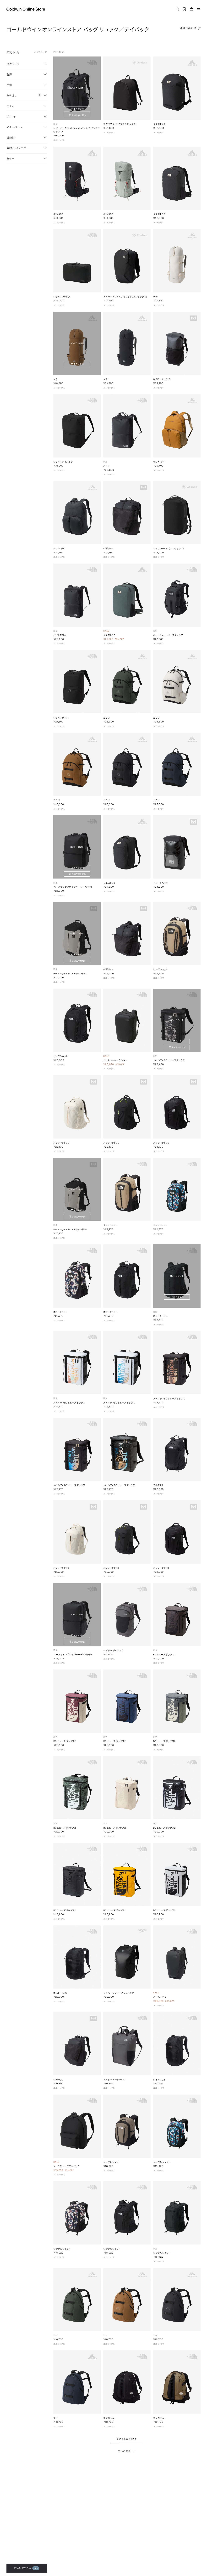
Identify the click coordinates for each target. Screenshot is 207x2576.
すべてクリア (40, 52)
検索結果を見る (26, 2568)
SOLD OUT (77, 88)
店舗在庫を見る (79, 115)
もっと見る (127, 2451)
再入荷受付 (78, 109)
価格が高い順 (188, 28)
